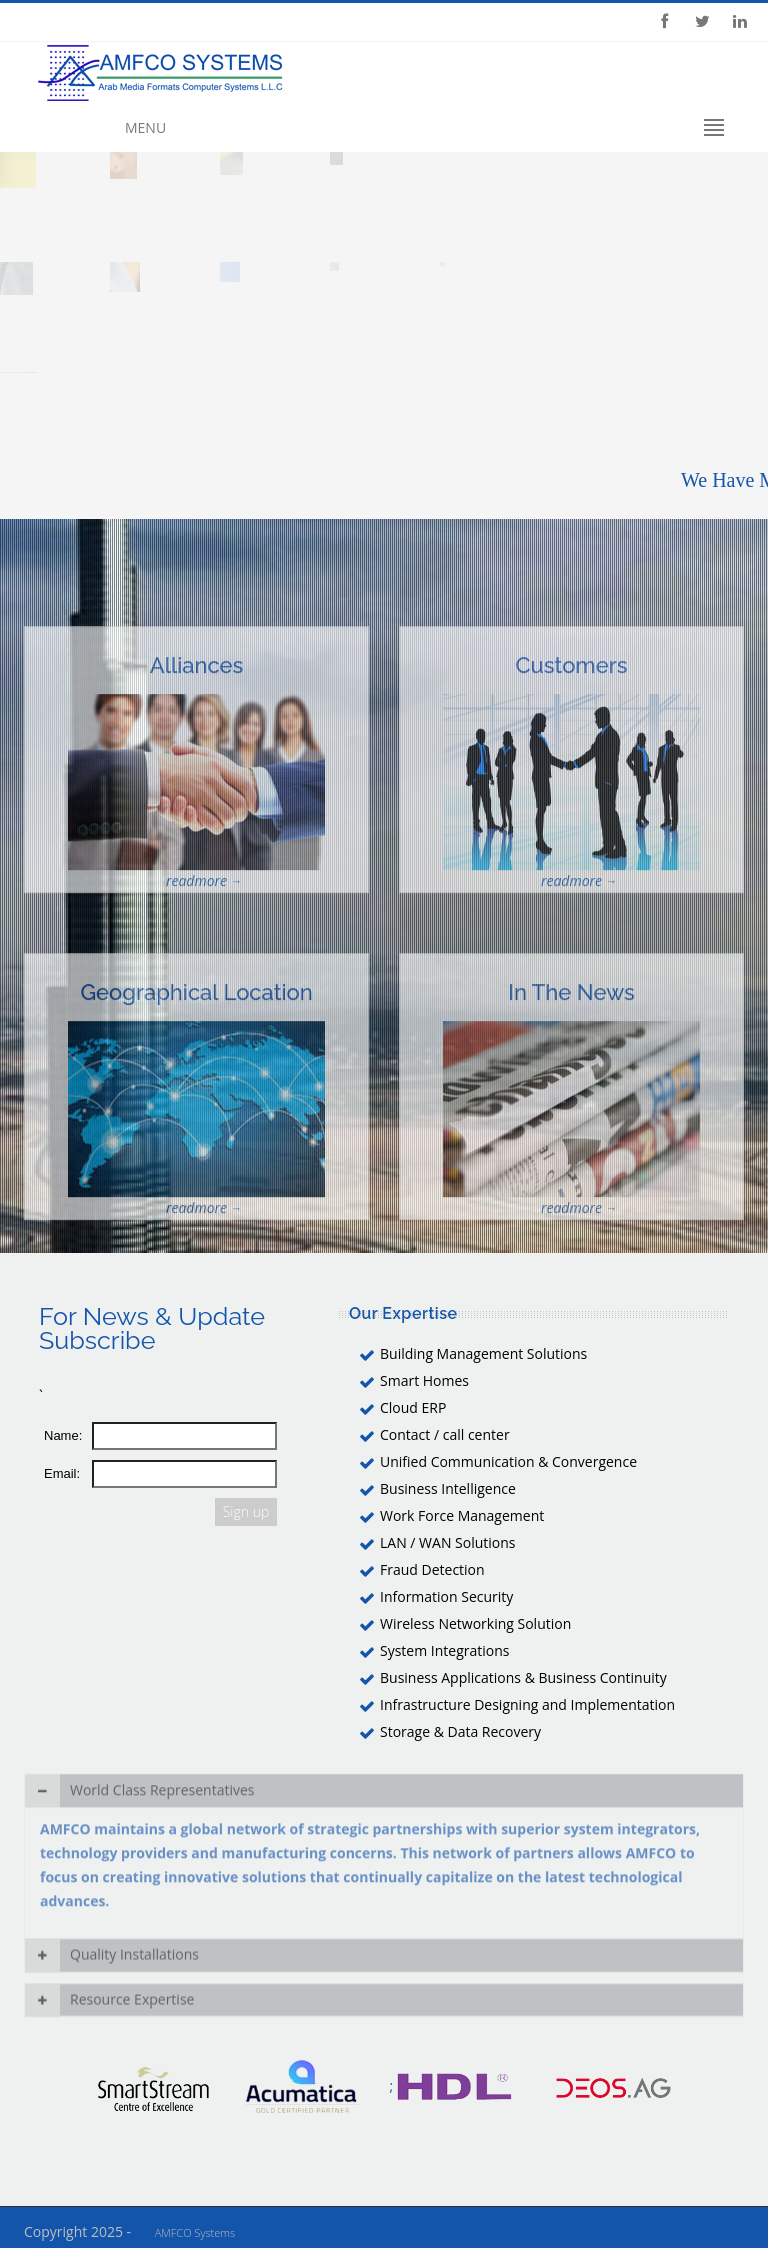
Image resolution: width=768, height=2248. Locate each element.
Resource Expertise (109, 2005)
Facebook (664, 22)
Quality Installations (112, 1960)
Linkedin (740, 22)
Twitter (702, 22)
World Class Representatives (140, 1816)
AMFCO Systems (195, 2232)
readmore (196, 929)
